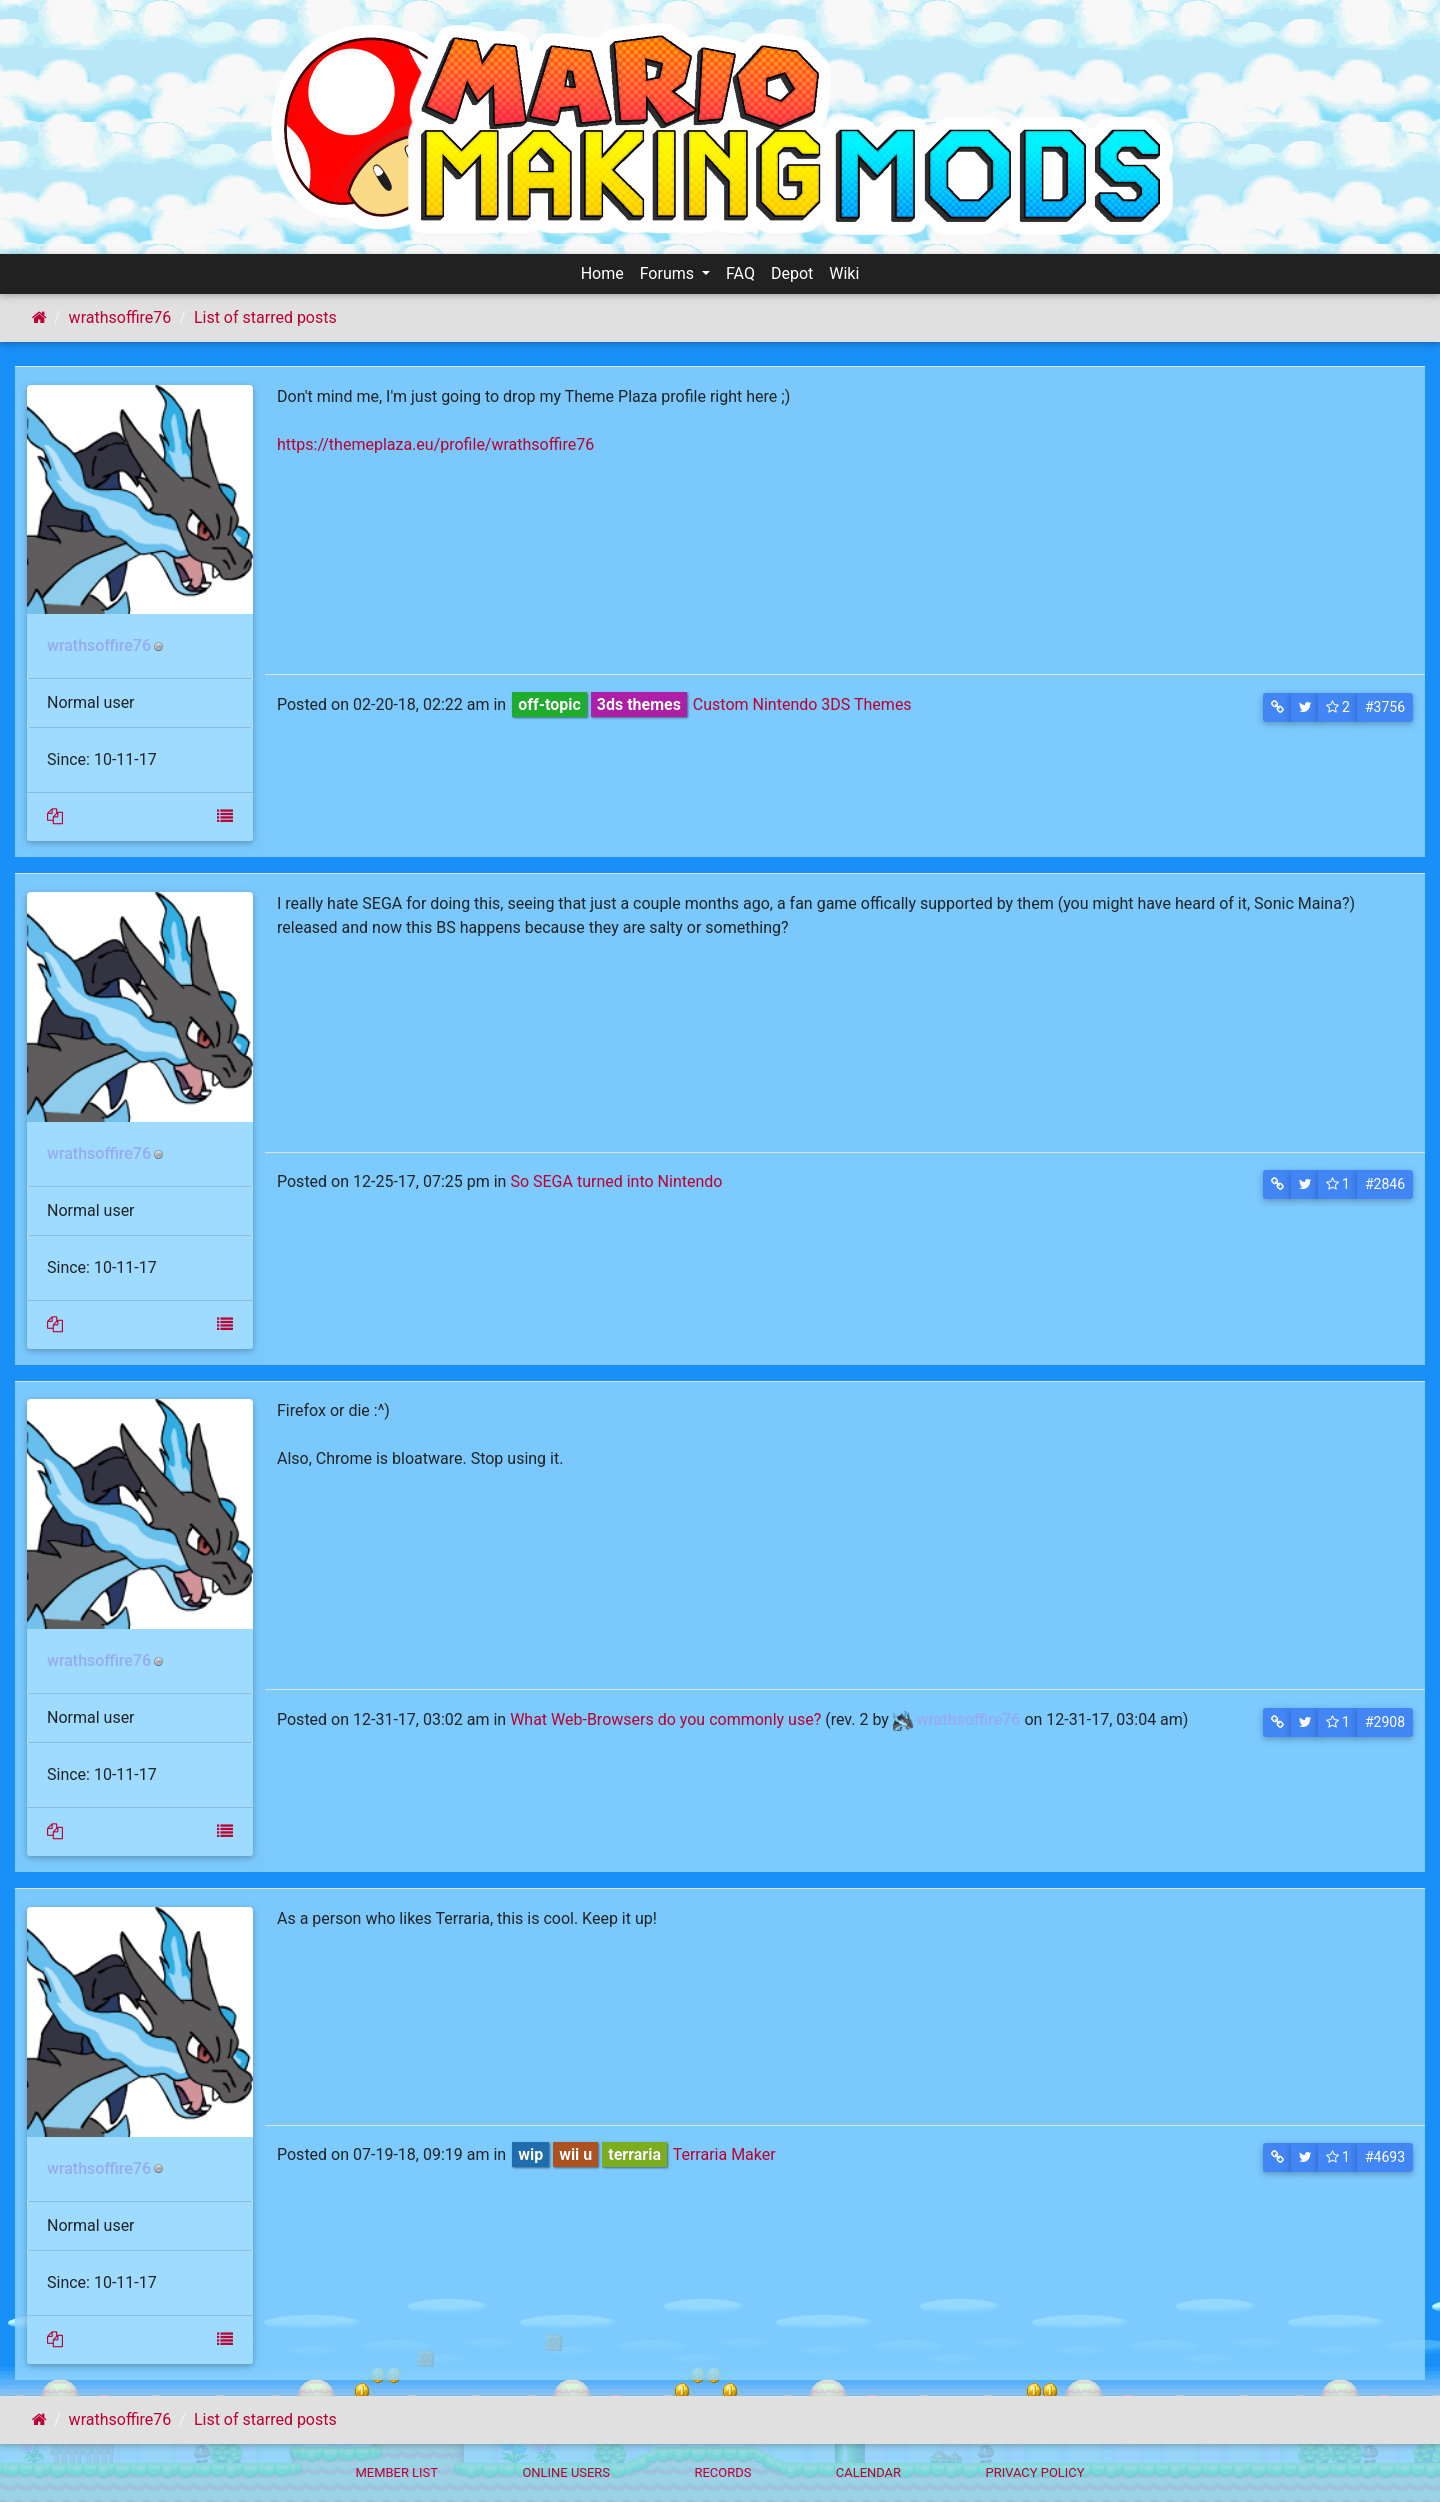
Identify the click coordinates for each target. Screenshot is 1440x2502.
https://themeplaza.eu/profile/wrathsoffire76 (435, 444)
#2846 (1385, 1184)
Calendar (868, 2472)
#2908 (1385, 1722)
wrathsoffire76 (120, 317)
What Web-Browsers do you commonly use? (665, 1719)
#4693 (1385, 2157)
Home (602, 273)
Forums (669, 273)
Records (722, 2472)
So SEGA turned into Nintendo (616, 1181)
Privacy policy (1034, 2472)
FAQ (740, 273)
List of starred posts (265, 317)
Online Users (566, 2472)
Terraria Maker (724, 2154)
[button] (1277, 707)
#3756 (1385, 707)
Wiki (844, 273)
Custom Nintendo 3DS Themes (802, 704)
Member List (396, 2472)
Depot (792, 273)
